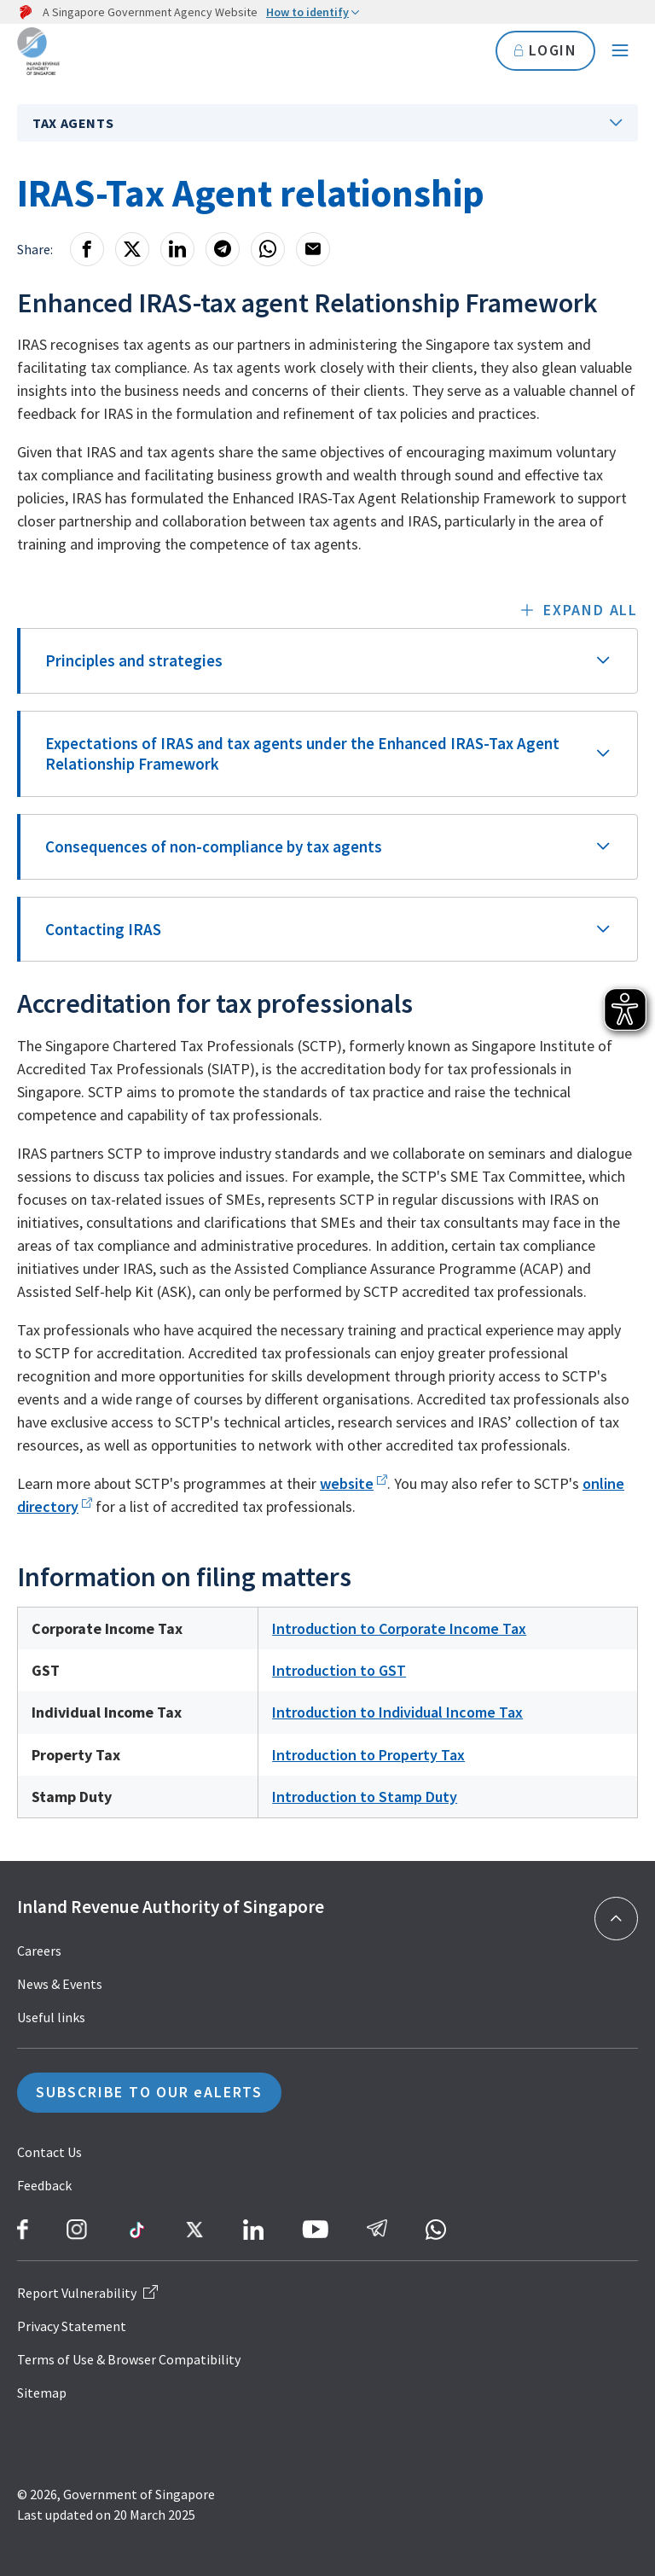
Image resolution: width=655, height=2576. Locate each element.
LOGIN (545, 51)
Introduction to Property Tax (368, 1755)
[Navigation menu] (620, 51)
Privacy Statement (71, 2326)
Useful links (51, 2017)
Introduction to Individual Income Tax (397, 1712)
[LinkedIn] (177, 249)
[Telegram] (223, 249)
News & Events (59, 1983)
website (347, 1483)
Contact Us (49, 2151)
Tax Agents (72, 122)
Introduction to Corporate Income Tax (399, 1628)
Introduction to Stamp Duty (364, 1796)
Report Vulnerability (87, 2292)
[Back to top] (616, 1918)
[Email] (313, 249)
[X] (132, 249)
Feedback (44, 2185)
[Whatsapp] (268, 249)
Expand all (590, 609)
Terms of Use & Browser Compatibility (129, 2359)
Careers (39, 1950)
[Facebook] (87, 249)
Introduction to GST (339, 1670)
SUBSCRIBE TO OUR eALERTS (149, 2092)
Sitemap (42, 2392)
